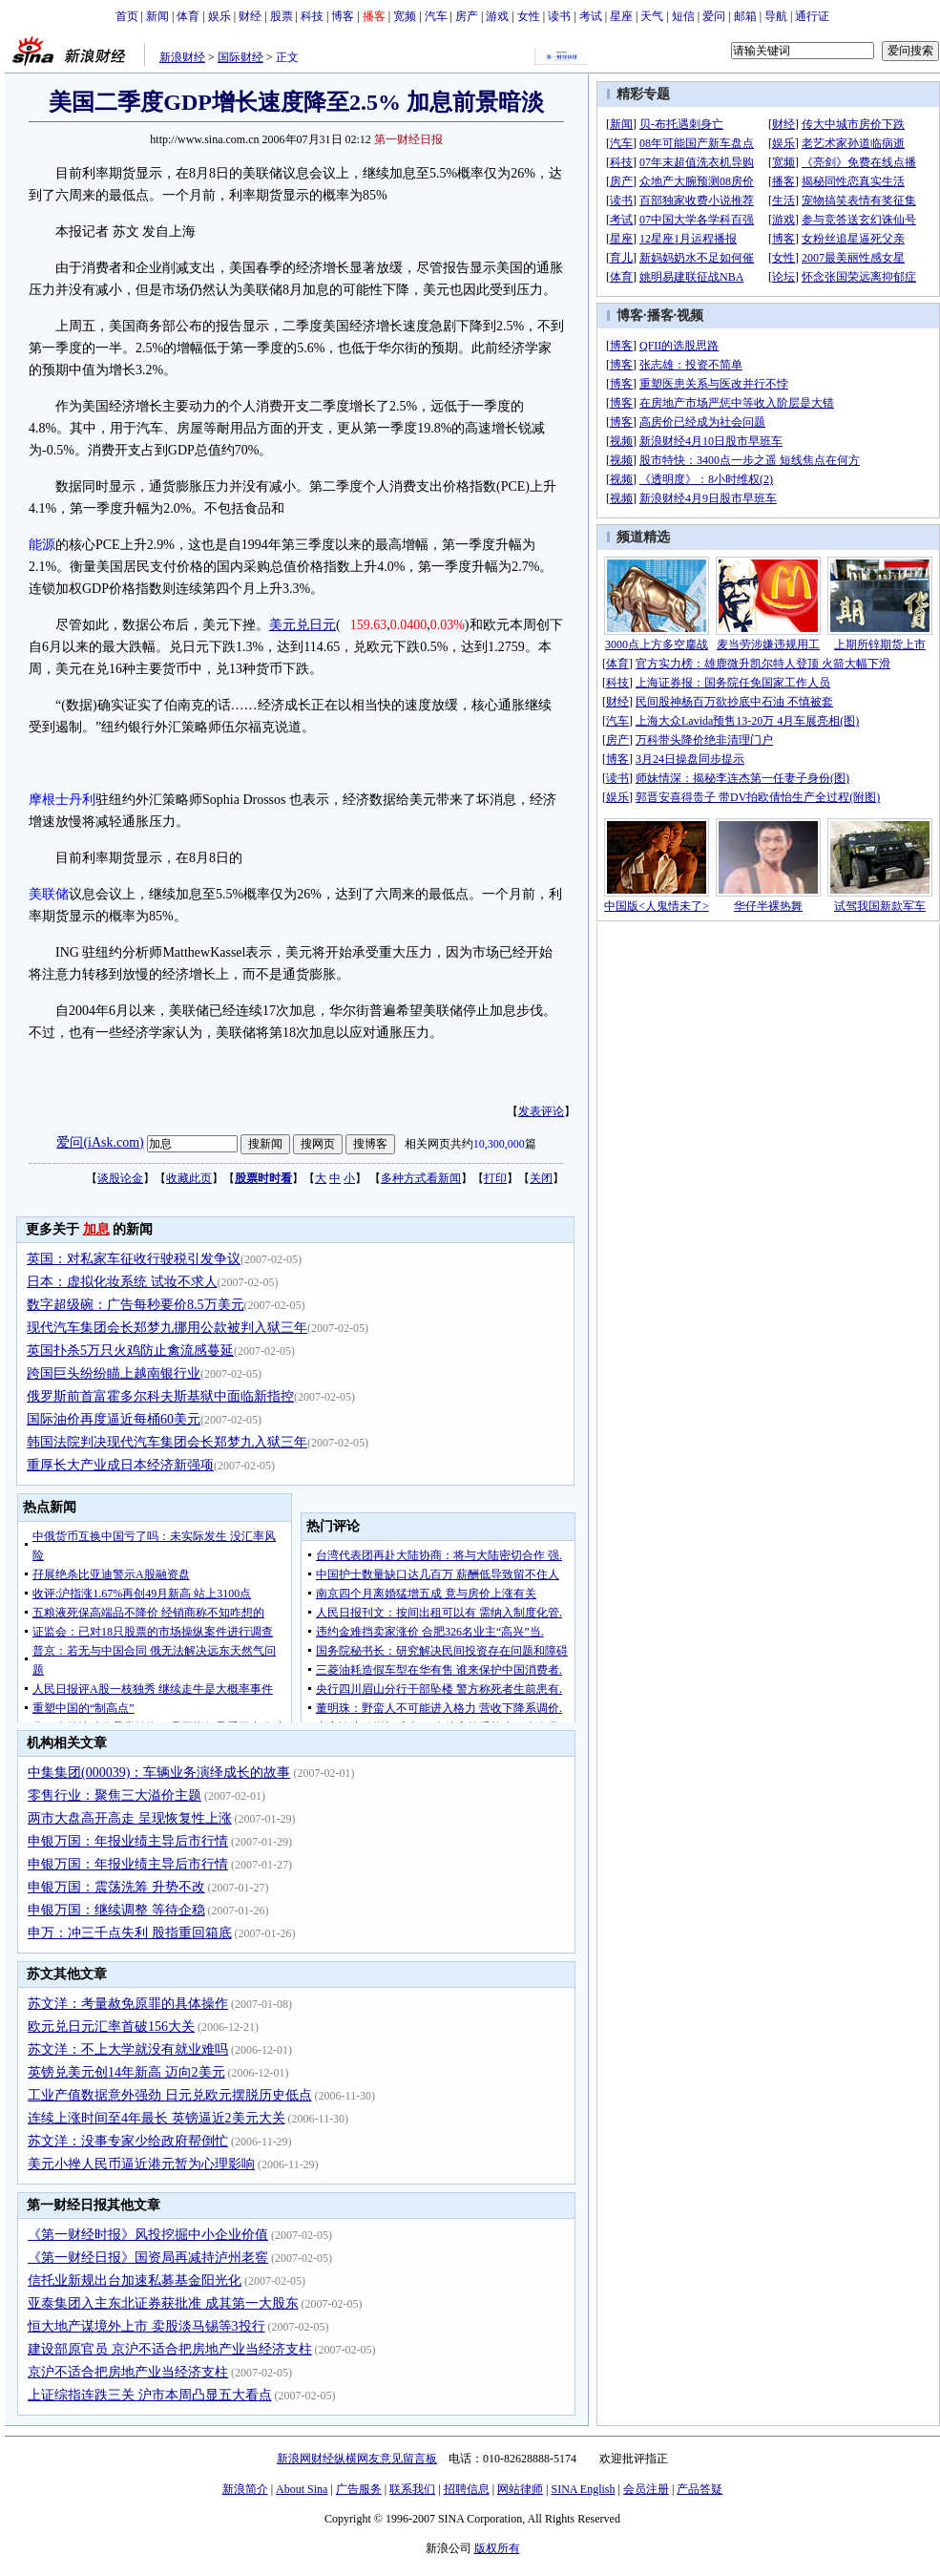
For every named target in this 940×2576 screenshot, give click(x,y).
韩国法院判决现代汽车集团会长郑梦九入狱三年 (167, 1442)
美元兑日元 (302, 625)
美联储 (49, 894)
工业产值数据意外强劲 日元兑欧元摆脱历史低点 (170, 2095)
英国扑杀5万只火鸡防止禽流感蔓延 (130, 1350)
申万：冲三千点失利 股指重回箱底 (130, 1933)
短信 (683, 16)
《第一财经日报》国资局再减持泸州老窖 (148, 2257)
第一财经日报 (408, 139)
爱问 (713, 16)
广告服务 (359, 2489)
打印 (495, 1178)
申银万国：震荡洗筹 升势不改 (116, 1887)
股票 (281, 16)
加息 (96, 1229)
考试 (590, 16)
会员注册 (646, 2489)
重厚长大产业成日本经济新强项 (120, 1465)
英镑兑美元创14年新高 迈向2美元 (126, 2072)
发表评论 (541, 1111)
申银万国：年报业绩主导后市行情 (128, 1841)
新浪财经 (182, 57)
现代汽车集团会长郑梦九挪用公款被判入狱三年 (167, 1327)
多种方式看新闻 (421, 1178)
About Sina (301, 2489)
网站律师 (520, 2489)
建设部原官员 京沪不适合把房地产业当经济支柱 (170, 2349)
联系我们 (412, 2489)
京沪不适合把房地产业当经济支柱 (128, 2372)
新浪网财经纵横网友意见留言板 (357, 2458)
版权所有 (497, 2548)
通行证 (812, 16)
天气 (651, 16)
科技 (312, 16)
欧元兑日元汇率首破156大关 (111, 2026)
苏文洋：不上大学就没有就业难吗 (128, 2049)
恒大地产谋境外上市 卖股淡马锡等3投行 (146, 2326)
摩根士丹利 (62, 799)
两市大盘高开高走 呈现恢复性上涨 (130, 1818)
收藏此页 (189, 1178)
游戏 (497, 16)
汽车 (436, 16)
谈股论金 (120, 1178)
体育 (188, 16)
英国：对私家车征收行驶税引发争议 (133, 1259)
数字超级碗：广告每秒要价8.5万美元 (135, 1305)
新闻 (157, 16)
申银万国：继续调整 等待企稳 (116, 1910)
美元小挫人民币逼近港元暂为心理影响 (141, 2164)
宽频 (404, 16)
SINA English (583, 2489)
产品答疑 (699, 2489)
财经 (250, 16)
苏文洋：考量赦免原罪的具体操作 (128, 2003)
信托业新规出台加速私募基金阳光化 (134, 2280)
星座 (621, 16)
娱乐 (219, 16)
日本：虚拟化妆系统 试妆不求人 (122, 1282)
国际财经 (240, 57)
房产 (466, 16)
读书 (559, 16)
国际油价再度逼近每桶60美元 (113, 1419)
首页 (126, 16)
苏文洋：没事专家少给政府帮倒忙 (128, 2141)
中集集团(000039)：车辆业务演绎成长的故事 (159, 1772)
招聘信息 (467, 2489)
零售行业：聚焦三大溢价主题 (114, 1795)
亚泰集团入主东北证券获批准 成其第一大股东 (163, 2303)
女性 (528, 16)
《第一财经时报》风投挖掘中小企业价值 (148, 2235)
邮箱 (745, 16)
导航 (775, 16)
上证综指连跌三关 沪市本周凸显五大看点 (150, 2395)
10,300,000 (499, 1144)
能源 (42, 545)
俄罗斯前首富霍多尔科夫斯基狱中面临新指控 (160, 1396)
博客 (342, 16)
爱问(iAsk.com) (99, 1142)
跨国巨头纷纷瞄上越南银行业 (113, 1373)
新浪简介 (245, 2489)
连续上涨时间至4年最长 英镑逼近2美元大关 (156, 2118)
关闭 (541, 1178)
